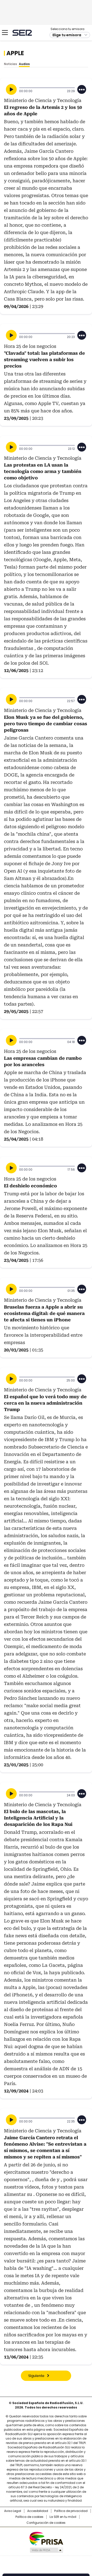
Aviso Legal (12, 2511)
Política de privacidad (71, 2511)
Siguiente (36, 2376)
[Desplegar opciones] (81, 89)
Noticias (10, 64)
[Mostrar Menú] (5, 32)
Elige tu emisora (67, 35)
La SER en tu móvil (63, 2517)
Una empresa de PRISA (46, 2538)
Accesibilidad (37, 2511)
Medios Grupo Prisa (46, 2550)
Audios (24, 64)
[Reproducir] (11, 89)
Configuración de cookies (46, 2523)
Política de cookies (29, 2517)
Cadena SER (22, 33)
